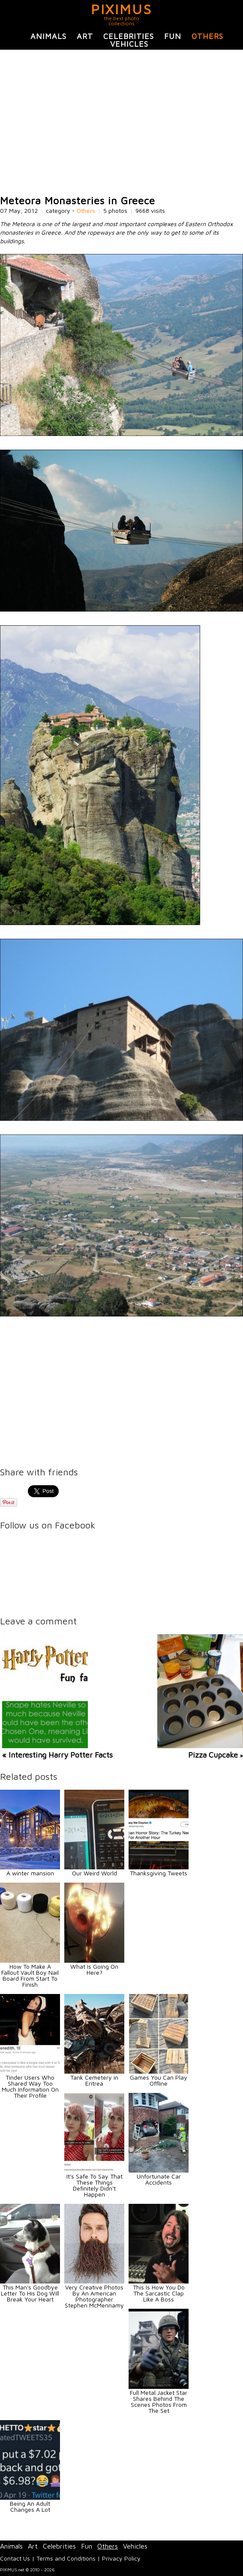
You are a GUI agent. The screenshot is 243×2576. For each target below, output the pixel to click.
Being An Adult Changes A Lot (30, 2506)
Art (85, 36)
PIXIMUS (121, 9)
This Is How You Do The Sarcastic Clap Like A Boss (159, 2293)
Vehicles (129, 43)
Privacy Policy (121, 2558)
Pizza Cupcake (213, 1754)
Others (207, 36)
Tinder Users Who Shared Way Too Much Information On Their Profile (30, 2086)
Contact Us (15, 2558)
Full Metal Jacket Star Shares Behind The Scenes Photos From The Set (158, 2401)
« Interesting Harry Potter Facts (57, 1754)
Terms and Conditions (66, 2558)
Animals (48, 36)
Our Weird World (94, 1873)
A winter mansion (30, 1873)
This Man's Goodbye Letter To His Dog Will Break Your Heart (30, 2293)
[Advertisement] (121, 122)
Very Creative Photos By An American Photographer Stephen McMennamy (94, 2296)
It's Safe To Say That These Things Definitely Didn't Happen (94, 2185)
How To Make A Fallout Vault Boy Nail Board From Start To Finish (30, 1975)
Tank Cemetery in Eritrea (94, 2080)
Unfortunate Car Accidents (159, 2179)
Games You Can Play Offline (158, 2080)
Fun (172, 36)
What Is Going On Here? (94, 1969)
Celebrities (128, 36)
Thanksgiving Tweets (158, 1873)
